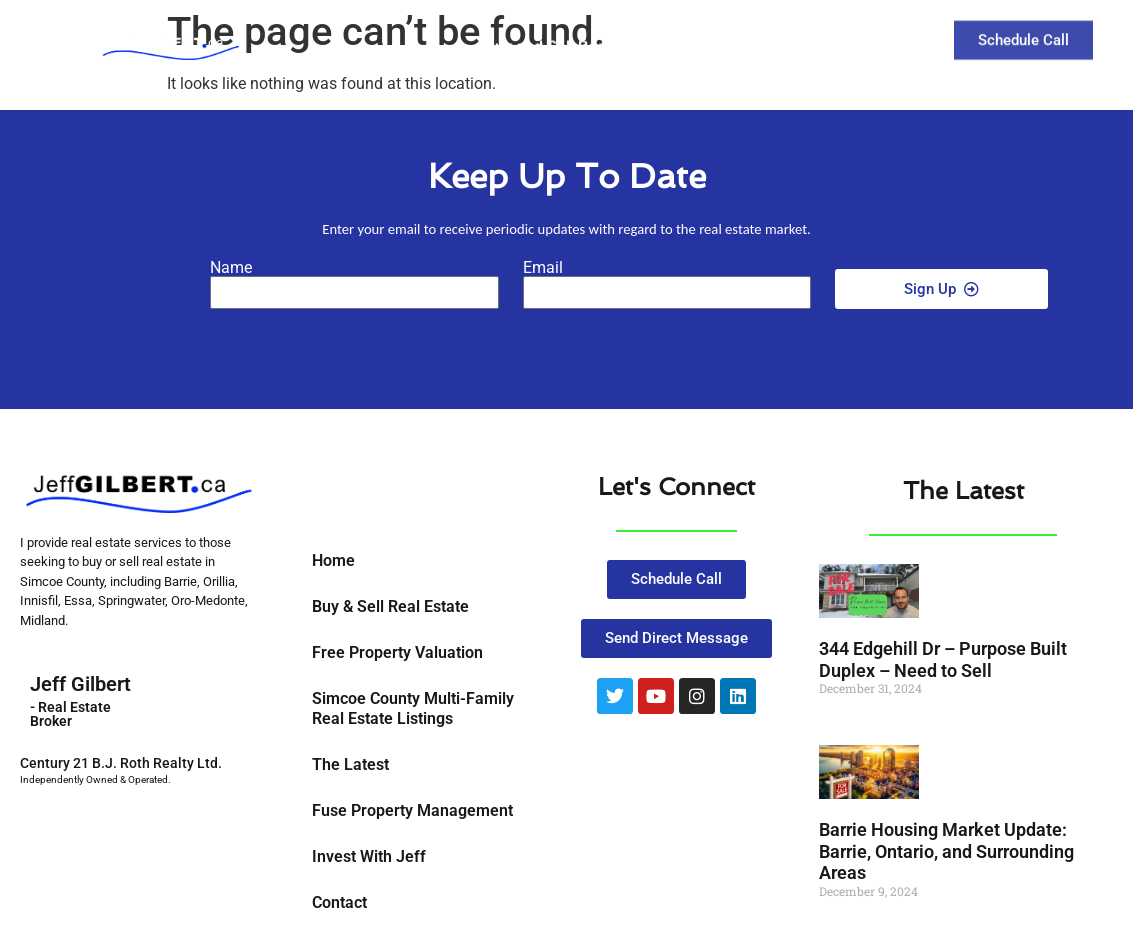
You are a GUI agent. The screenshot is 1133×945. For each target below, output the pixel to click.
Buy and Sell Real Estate (582, 34)
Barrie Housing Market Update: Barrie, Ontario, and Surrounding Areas (946, 851)
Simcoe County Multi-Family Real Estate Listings (413, 708)
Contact (863, 33)
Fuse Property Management (412, 810)
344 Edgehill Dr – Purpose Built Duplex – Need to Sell (943, 659)
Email (543, 268)
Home (333, 560)
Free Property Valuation (397, 652)
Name (231, 268)
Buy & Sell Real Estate (390, 606)
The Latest (757, 33)
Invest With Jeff (369, 856)
